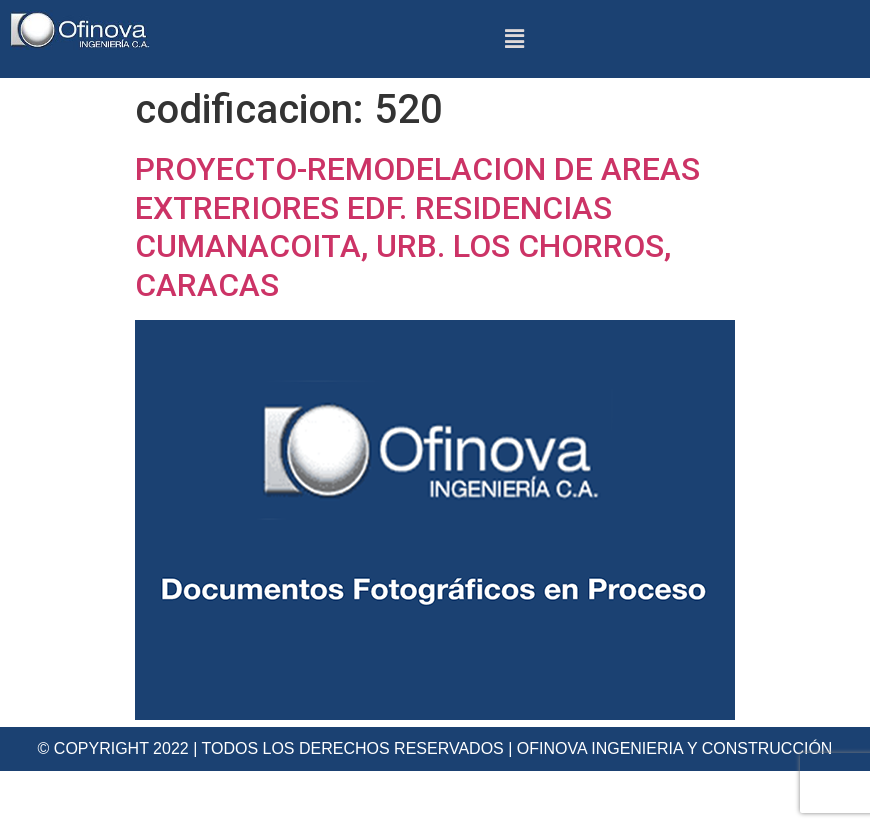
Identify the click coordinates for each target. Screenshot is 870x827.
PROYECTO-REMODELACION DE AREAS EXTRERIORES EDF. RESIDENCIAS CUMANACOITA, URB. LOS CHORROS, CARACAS (417, 226)
